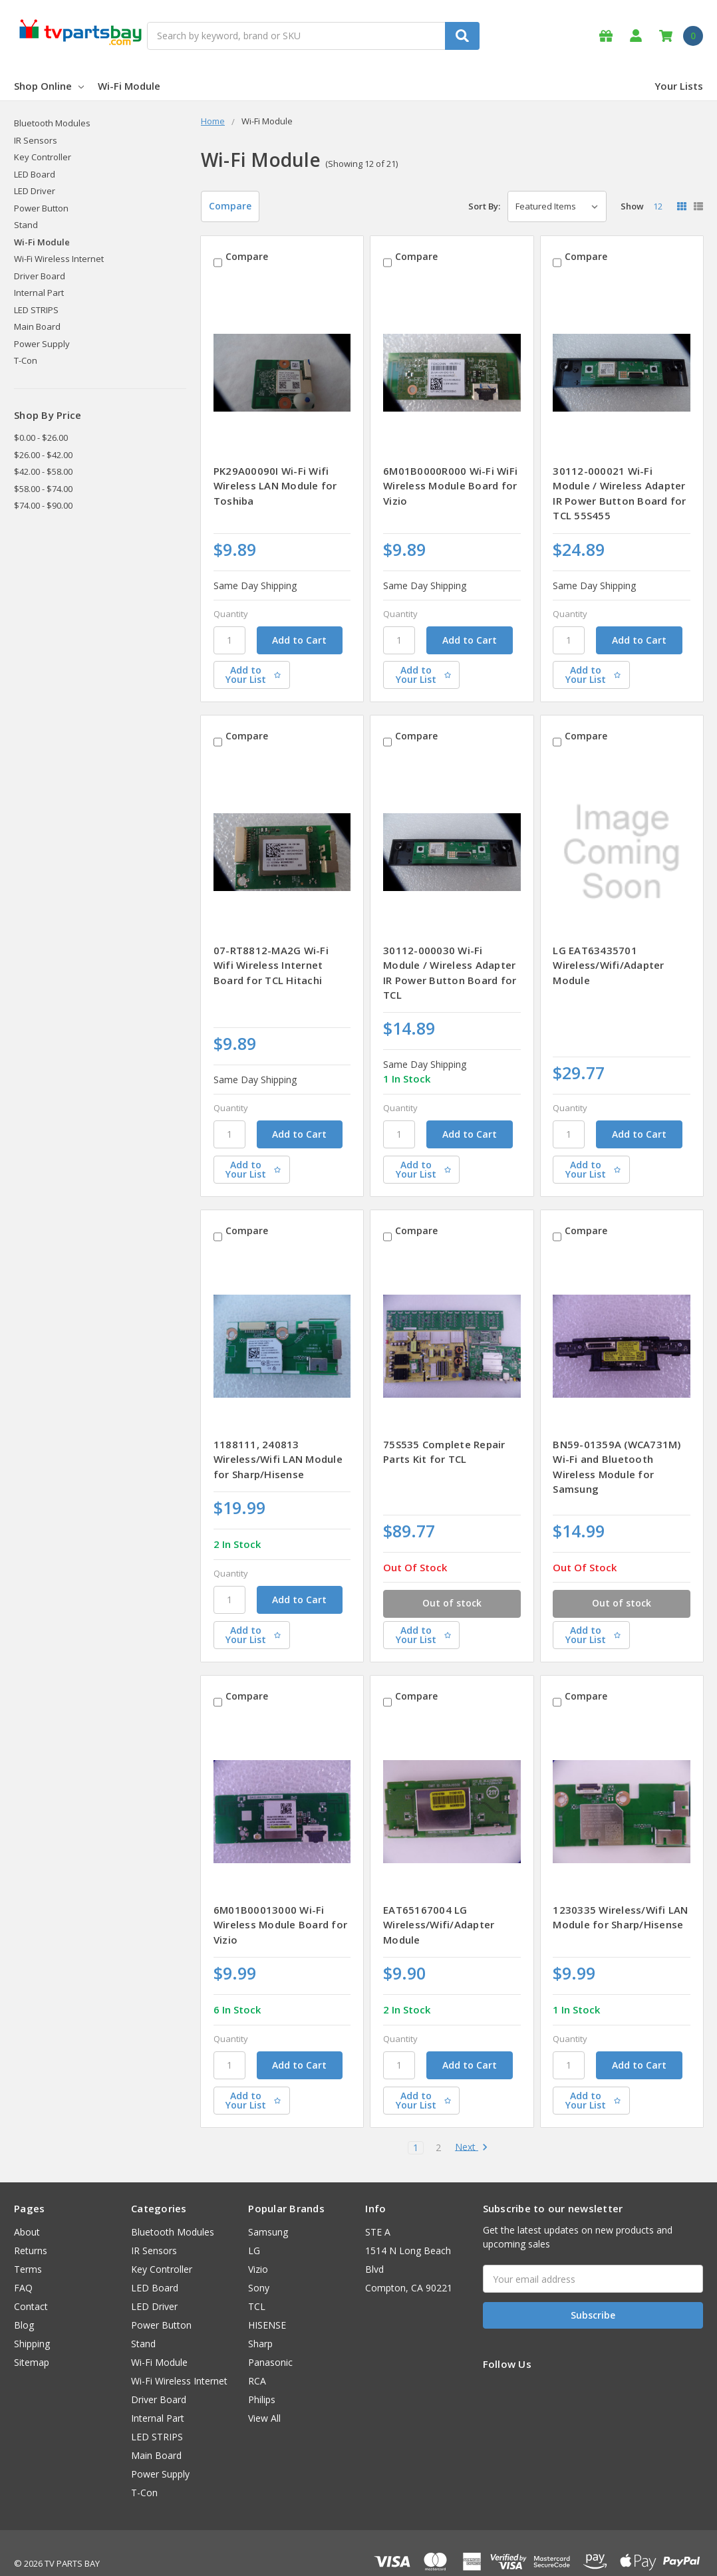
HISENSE (267, 2303)
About (27, 2210)
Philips (261, 2378)
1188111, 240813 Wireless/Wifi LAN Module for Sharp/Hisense (278, 1443)
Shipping (32, 2322)
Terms (28, 2248)
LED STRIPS (36, 310)
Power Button (41, 208)
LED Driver (34, 191)
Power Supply (42, 344)
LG (254, 2229)
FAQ (23, 2266)
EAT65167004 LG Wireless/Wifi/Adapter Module (438, 1903)
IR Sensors (35, 140)
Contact (31, 2285)
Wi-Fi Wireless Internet (59, 259)
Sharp (260, 2322)
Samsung (268, 2210)
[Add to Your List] (282, 670)
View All (264, 2396)
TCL (256, 2285)
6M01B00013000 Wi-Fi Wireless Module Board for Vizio (280, 1903)
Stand (26, 225)
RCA (257, 2359)
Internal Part (39, 293)
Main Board (37, 326)
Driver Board (39, 276)
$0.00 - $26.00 (41, 438)
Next (471, 2126)
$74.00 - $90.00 (43, 505)
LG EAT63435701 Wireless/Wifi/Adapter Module (608, 953)
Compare (230, 205)
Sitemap (31, 2341)
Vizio (258, 2248)
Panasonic (270, 2341)
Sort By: (484, 206)
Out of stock (452, 1583)
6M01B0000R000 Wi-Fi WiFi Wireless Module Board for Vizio (450, 480)
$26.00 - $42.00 (43, 455)
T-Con (25, 360)
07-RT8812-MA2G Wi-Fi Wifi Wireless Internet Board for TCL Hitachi (271, 953)
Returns (30, 2229)
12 (657, 206)
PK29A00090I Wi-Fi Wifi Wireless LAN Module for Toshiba (275, 480)
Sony (258, 2266)
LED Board (34, 174)
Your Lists (678, 85)
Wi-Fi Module (129, 85)
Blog (24, 2303)
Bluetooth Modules (52, 123)
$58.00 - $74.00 (43, 489)
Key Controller (42, 157)
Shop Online (49, 85)
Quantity (231, 608)
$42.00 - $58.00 (43, 471)
